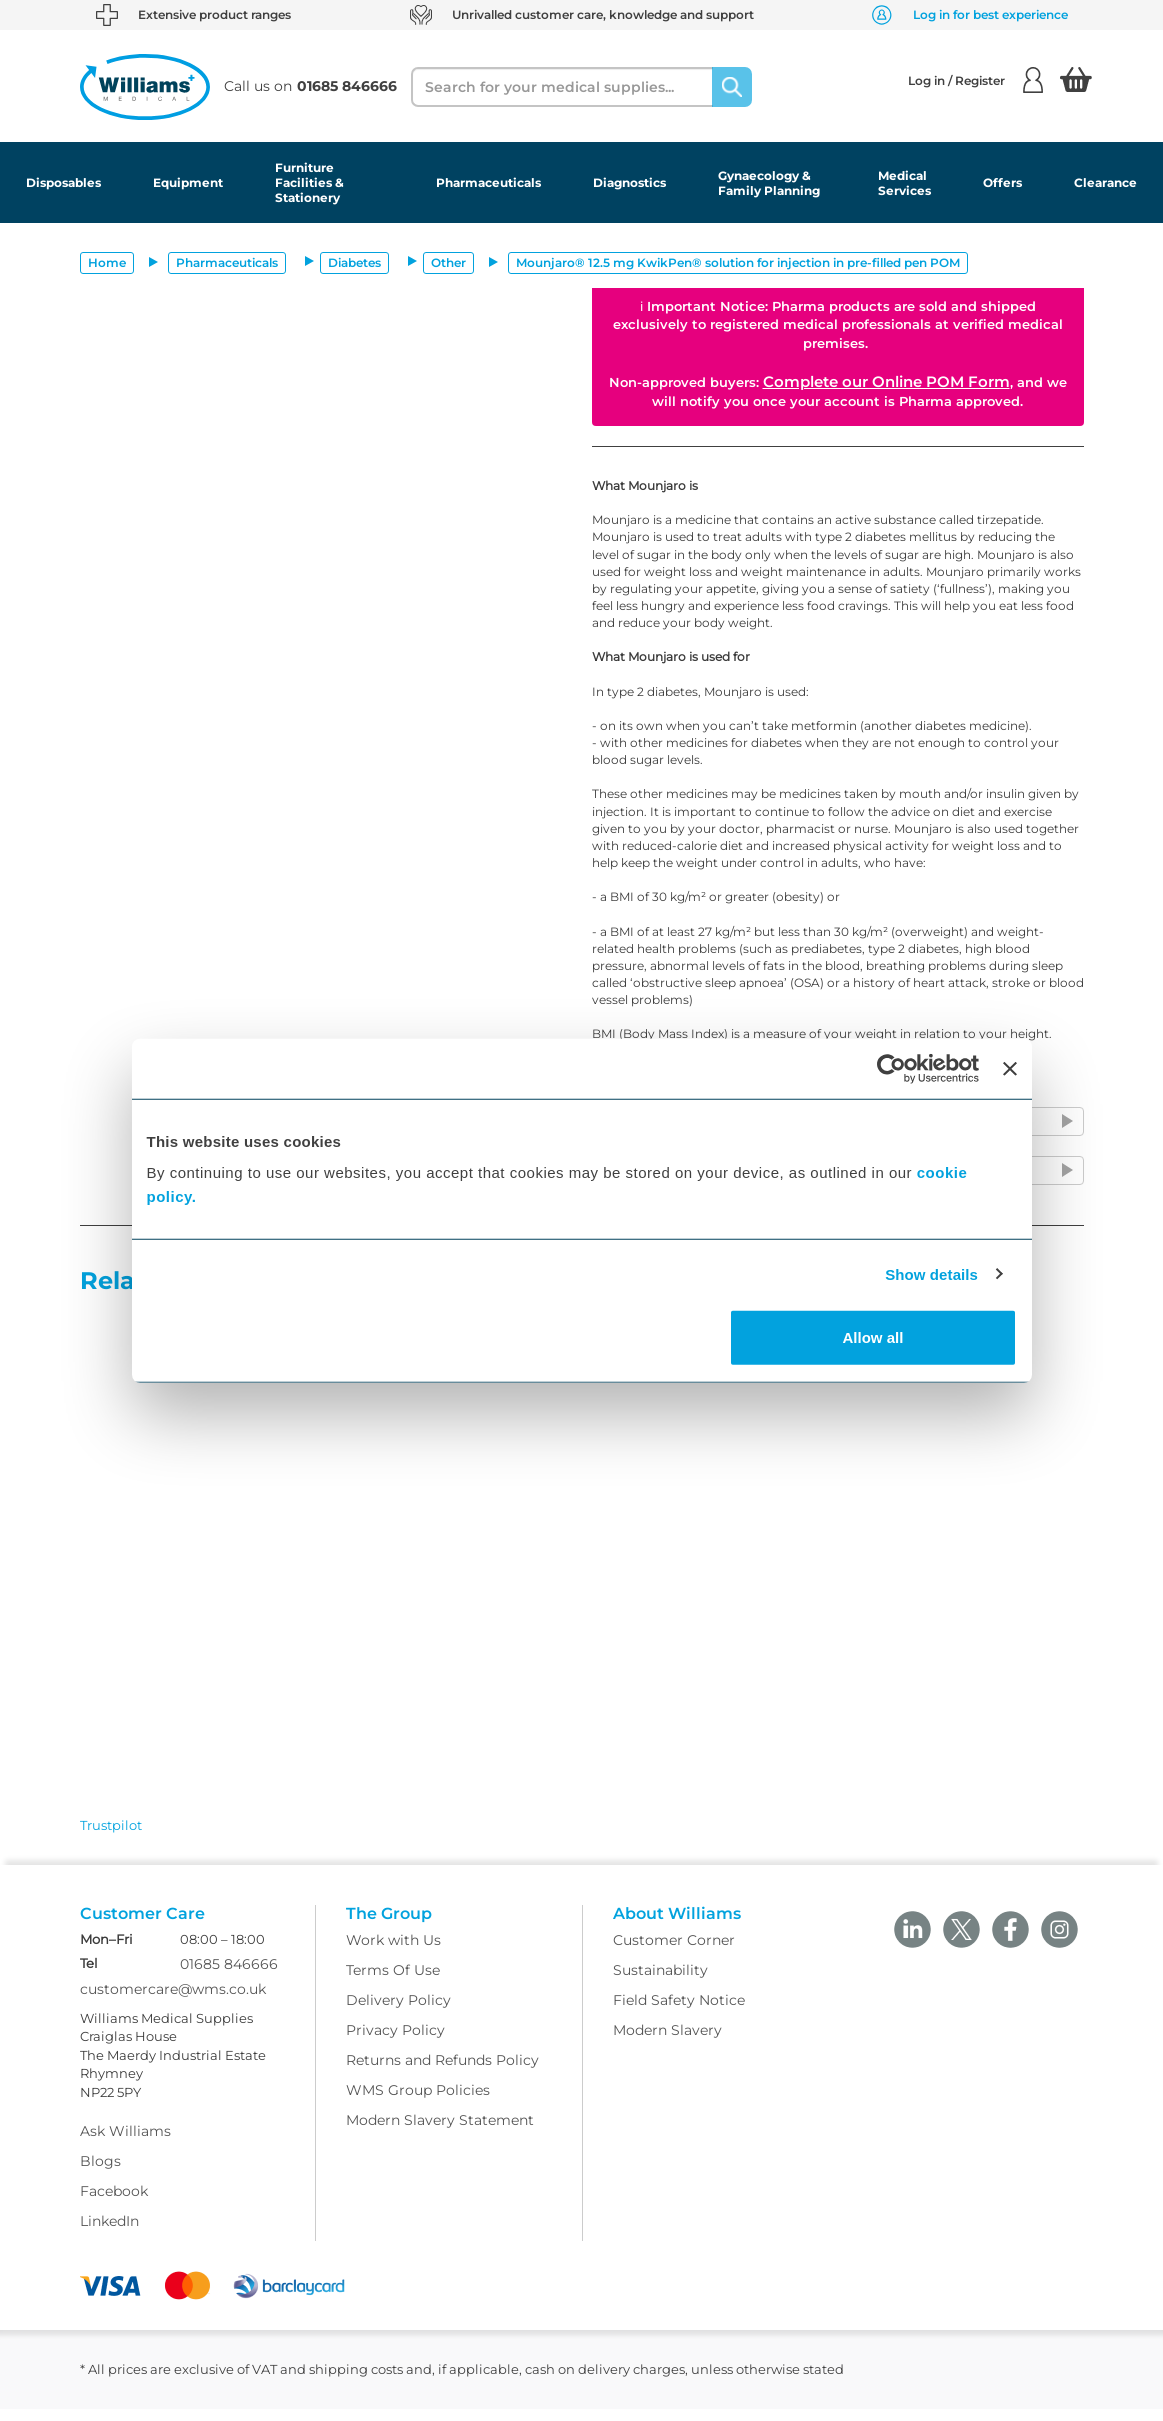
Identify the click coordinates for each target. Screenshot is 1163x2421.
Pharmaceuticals (488, 182)
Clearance (1105, 182)
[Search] (732, 87)
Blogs (100, 2174)
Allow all (873, 1337)
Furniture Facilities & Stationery (309, 182)
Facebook (114, 2204)
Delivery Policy (398, 2012)
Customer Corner (674, 1952)
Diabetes (354, 262)
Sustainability (660, 1982)
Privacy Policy (395, 2042)
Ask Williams (125, 2144)
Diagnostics (629, 182)
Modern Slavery (667, 2042)
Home (107, 262)
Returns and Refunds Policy (442, 2072)
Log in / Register (975, 80)
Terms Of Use (393, 1982)
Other (448, 262)
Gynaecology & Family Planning (769, 183)
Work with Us (393, 1952)
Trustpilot (111, 1825)
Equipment (188, 182)
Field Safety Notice (679, 2012)
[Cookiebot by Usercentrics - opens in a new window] (891, 1068)
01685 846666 (229, 1976)
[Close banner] (1010, 1068)
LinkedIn (109, 2234)
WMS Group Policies (418, 2102)
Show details (931, 1273)
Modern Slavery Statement (440, 2132)
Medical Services (904, 183)
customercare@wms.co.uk (173, 2001)
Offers (1002, 182)
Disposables (63, 182)
